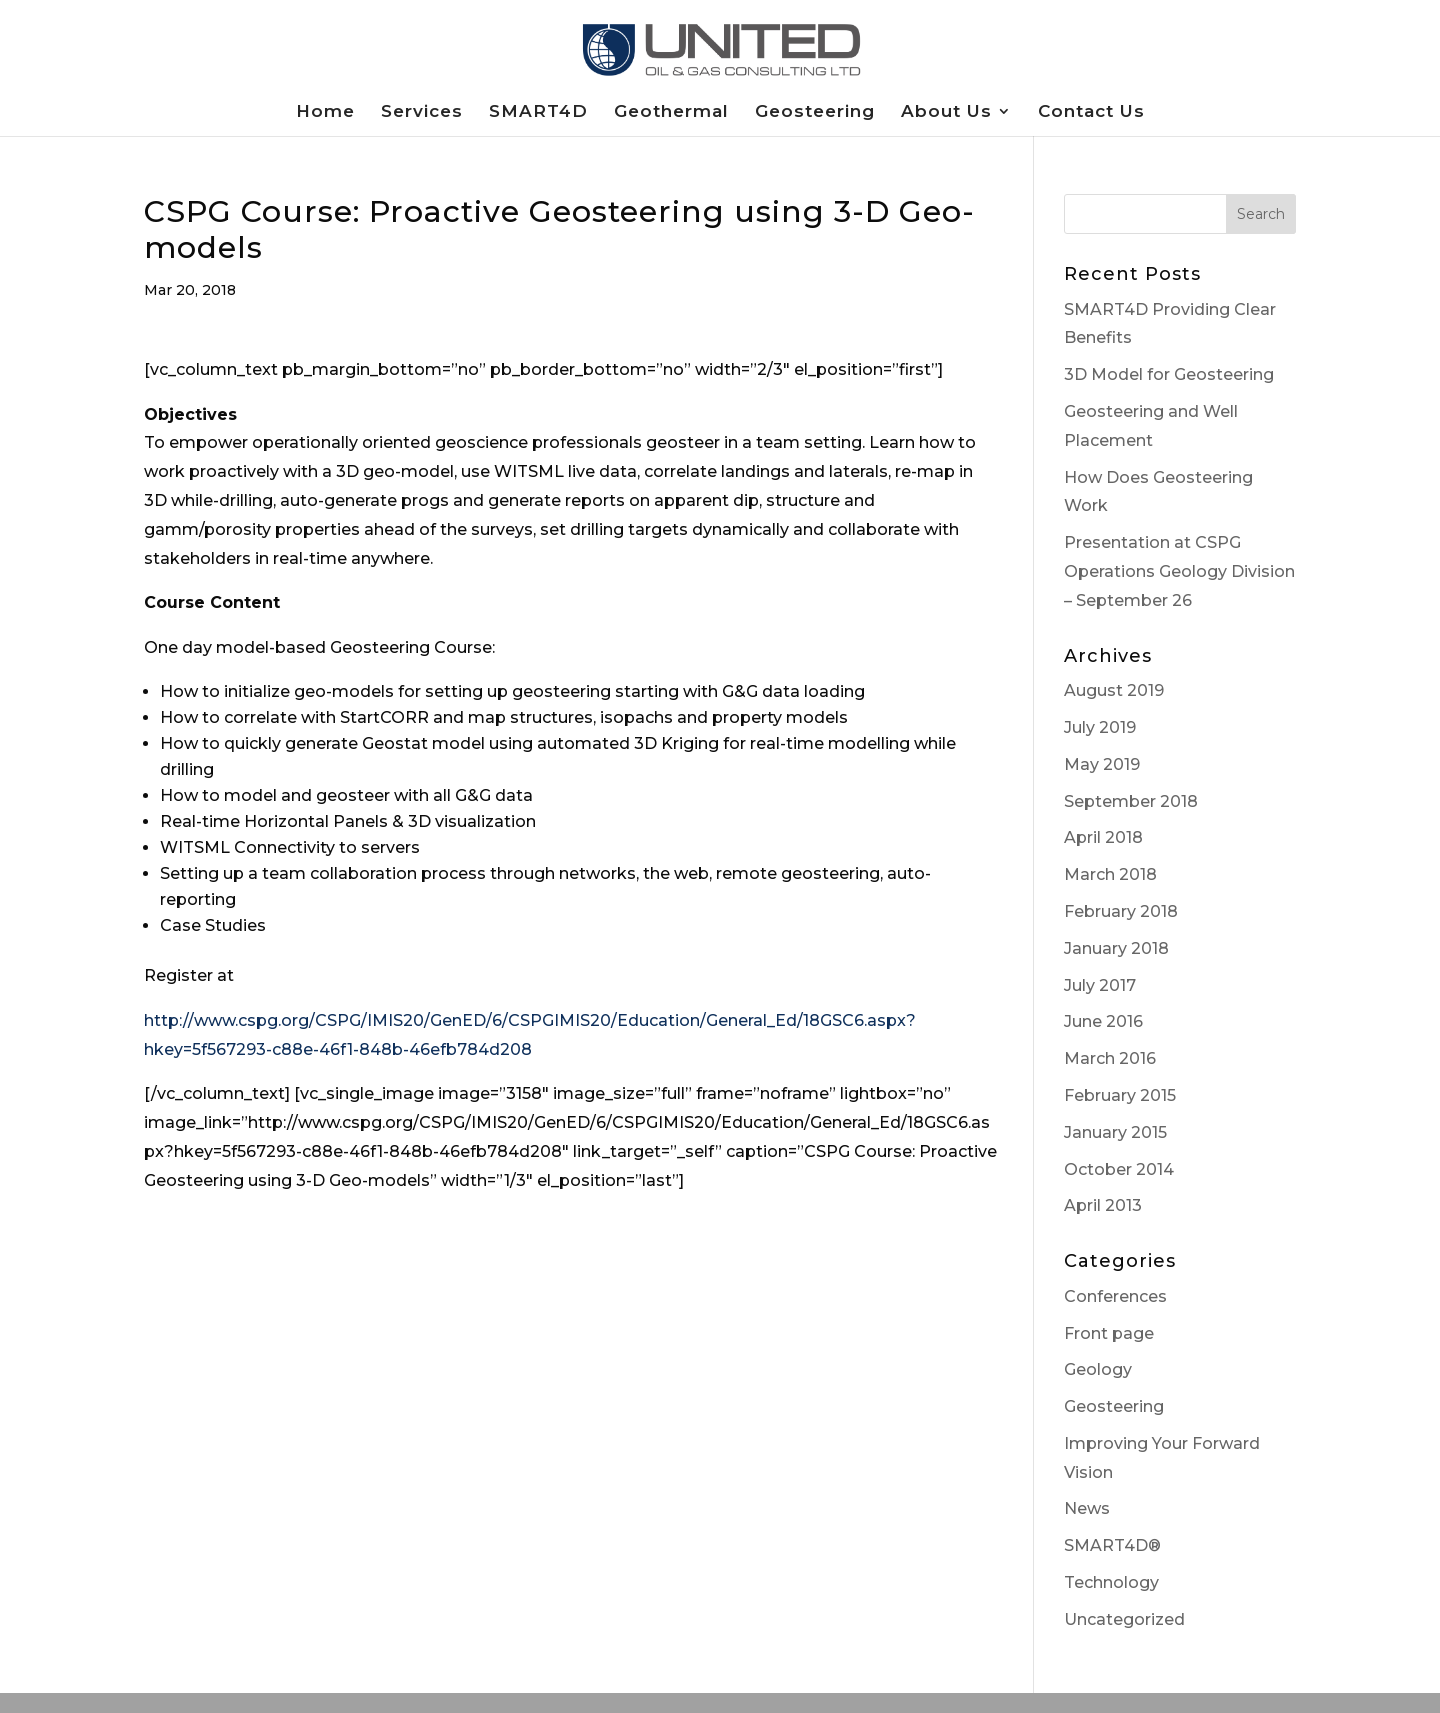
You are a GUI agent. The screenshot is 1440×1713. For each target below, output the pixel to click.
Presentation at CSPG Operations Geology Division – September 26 (1179, 571)
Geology (1098, 1369)
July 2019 (1100, 727)
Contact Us (1091, 112)
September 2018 (1131, 801)
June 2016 (1103, 1021)
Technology (1111, 1582)
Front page (1109, 1333)
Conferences (1115, 1296)
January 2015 (1115, 1132)
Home (325, 112)
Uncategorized (1124, 1619)
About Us (946, 112)
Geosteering (815, 112)
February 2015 (1120, 1095)
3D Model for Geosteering (1169, 374)
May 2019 (1102, 764)
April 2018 (1103, 837)
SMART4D (538, 112)
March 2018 (1110, 874)
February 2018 (1121, 911)
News (1087, 1508)
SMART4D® (1112, 1545)
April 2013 (1103, 1205)
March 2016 (1110, 1058)
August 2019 (1114, 690)
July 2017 (1100, 985)
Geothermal (671, 112)
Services (422, 112)
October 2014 (1119, 1169)
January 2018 (1116, 948)
